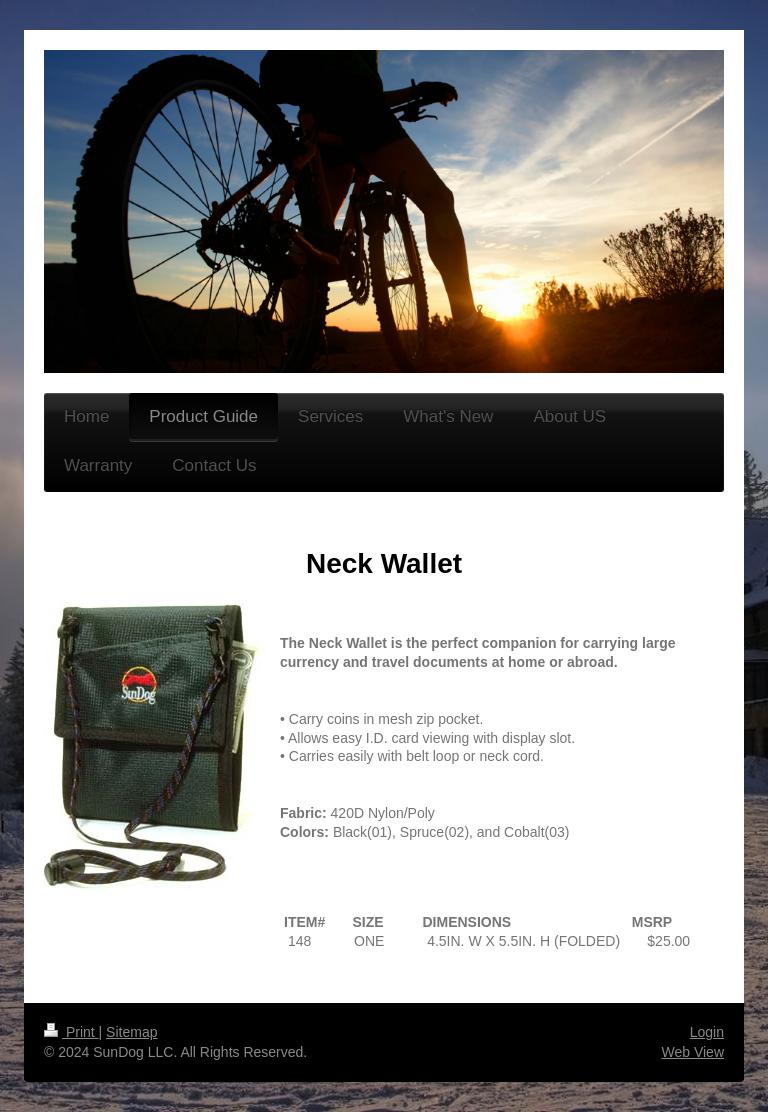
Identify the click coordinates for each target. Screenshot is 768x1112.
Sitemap (131, 1032)
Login (707, 1032)
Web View (692, 1052)
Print (71, 1032)
